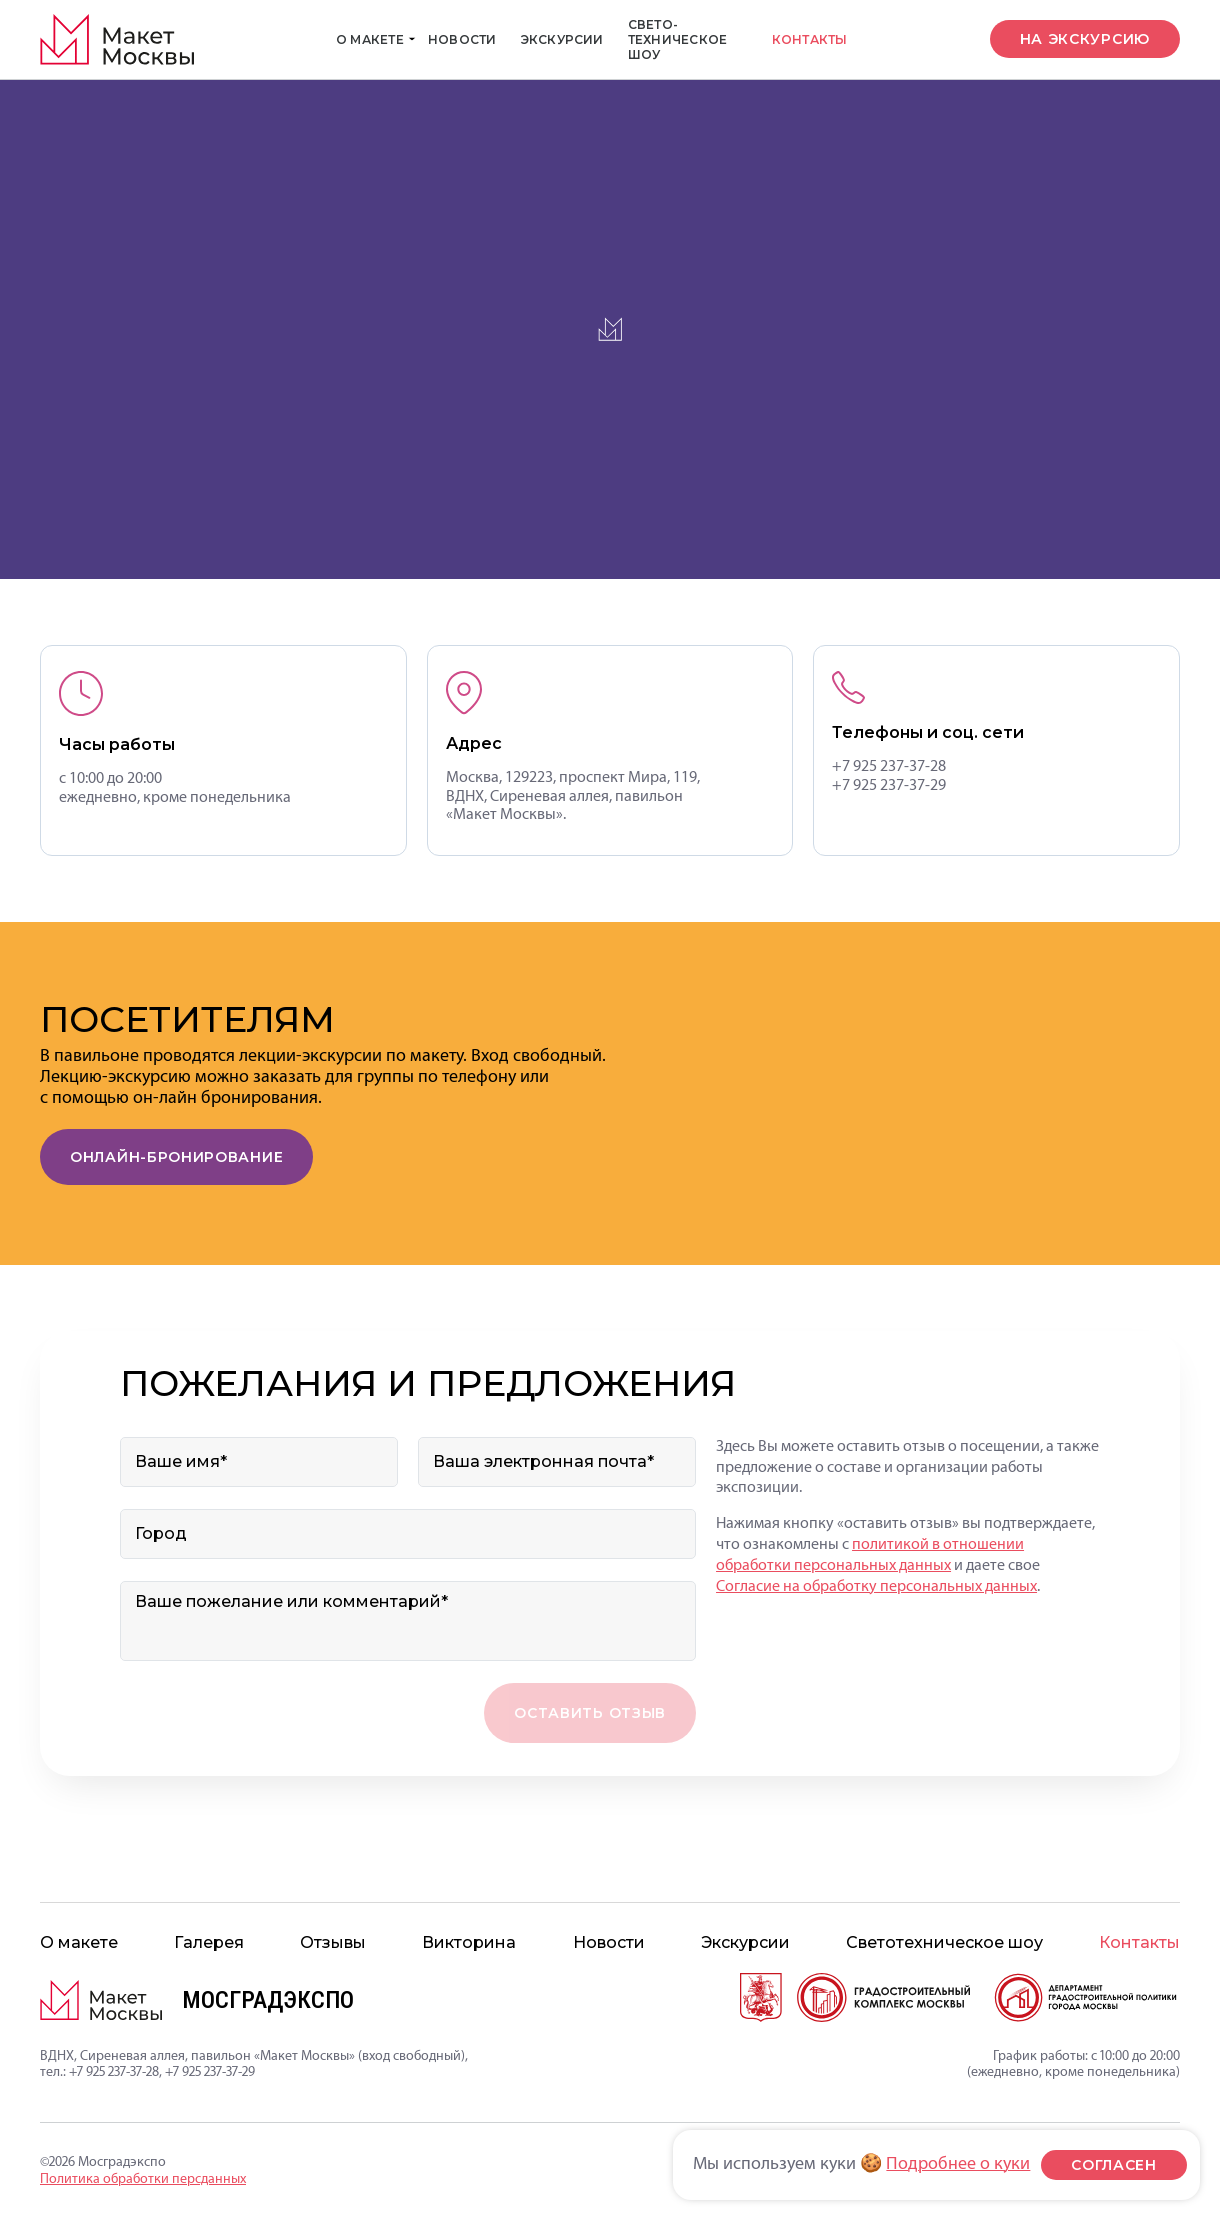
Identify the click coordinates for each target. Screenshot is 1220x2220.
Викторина (469, 1942)
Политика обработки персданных (143, 2179)
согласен (1114, 2165)
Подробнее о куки (958, 2164)
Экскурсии (562, 39)
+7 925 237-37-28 (889, 767)
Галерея (209, 1942)
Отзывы (333, 1942)
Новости (462, 39)
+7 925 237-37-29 (889, 786)
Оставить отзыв (590, 1713)
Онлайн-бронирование (176, 1157)
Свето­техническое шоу (678, 39)
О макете (376, 39)
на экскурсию (1085, 39)
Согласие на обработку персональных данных (876, 1587)
